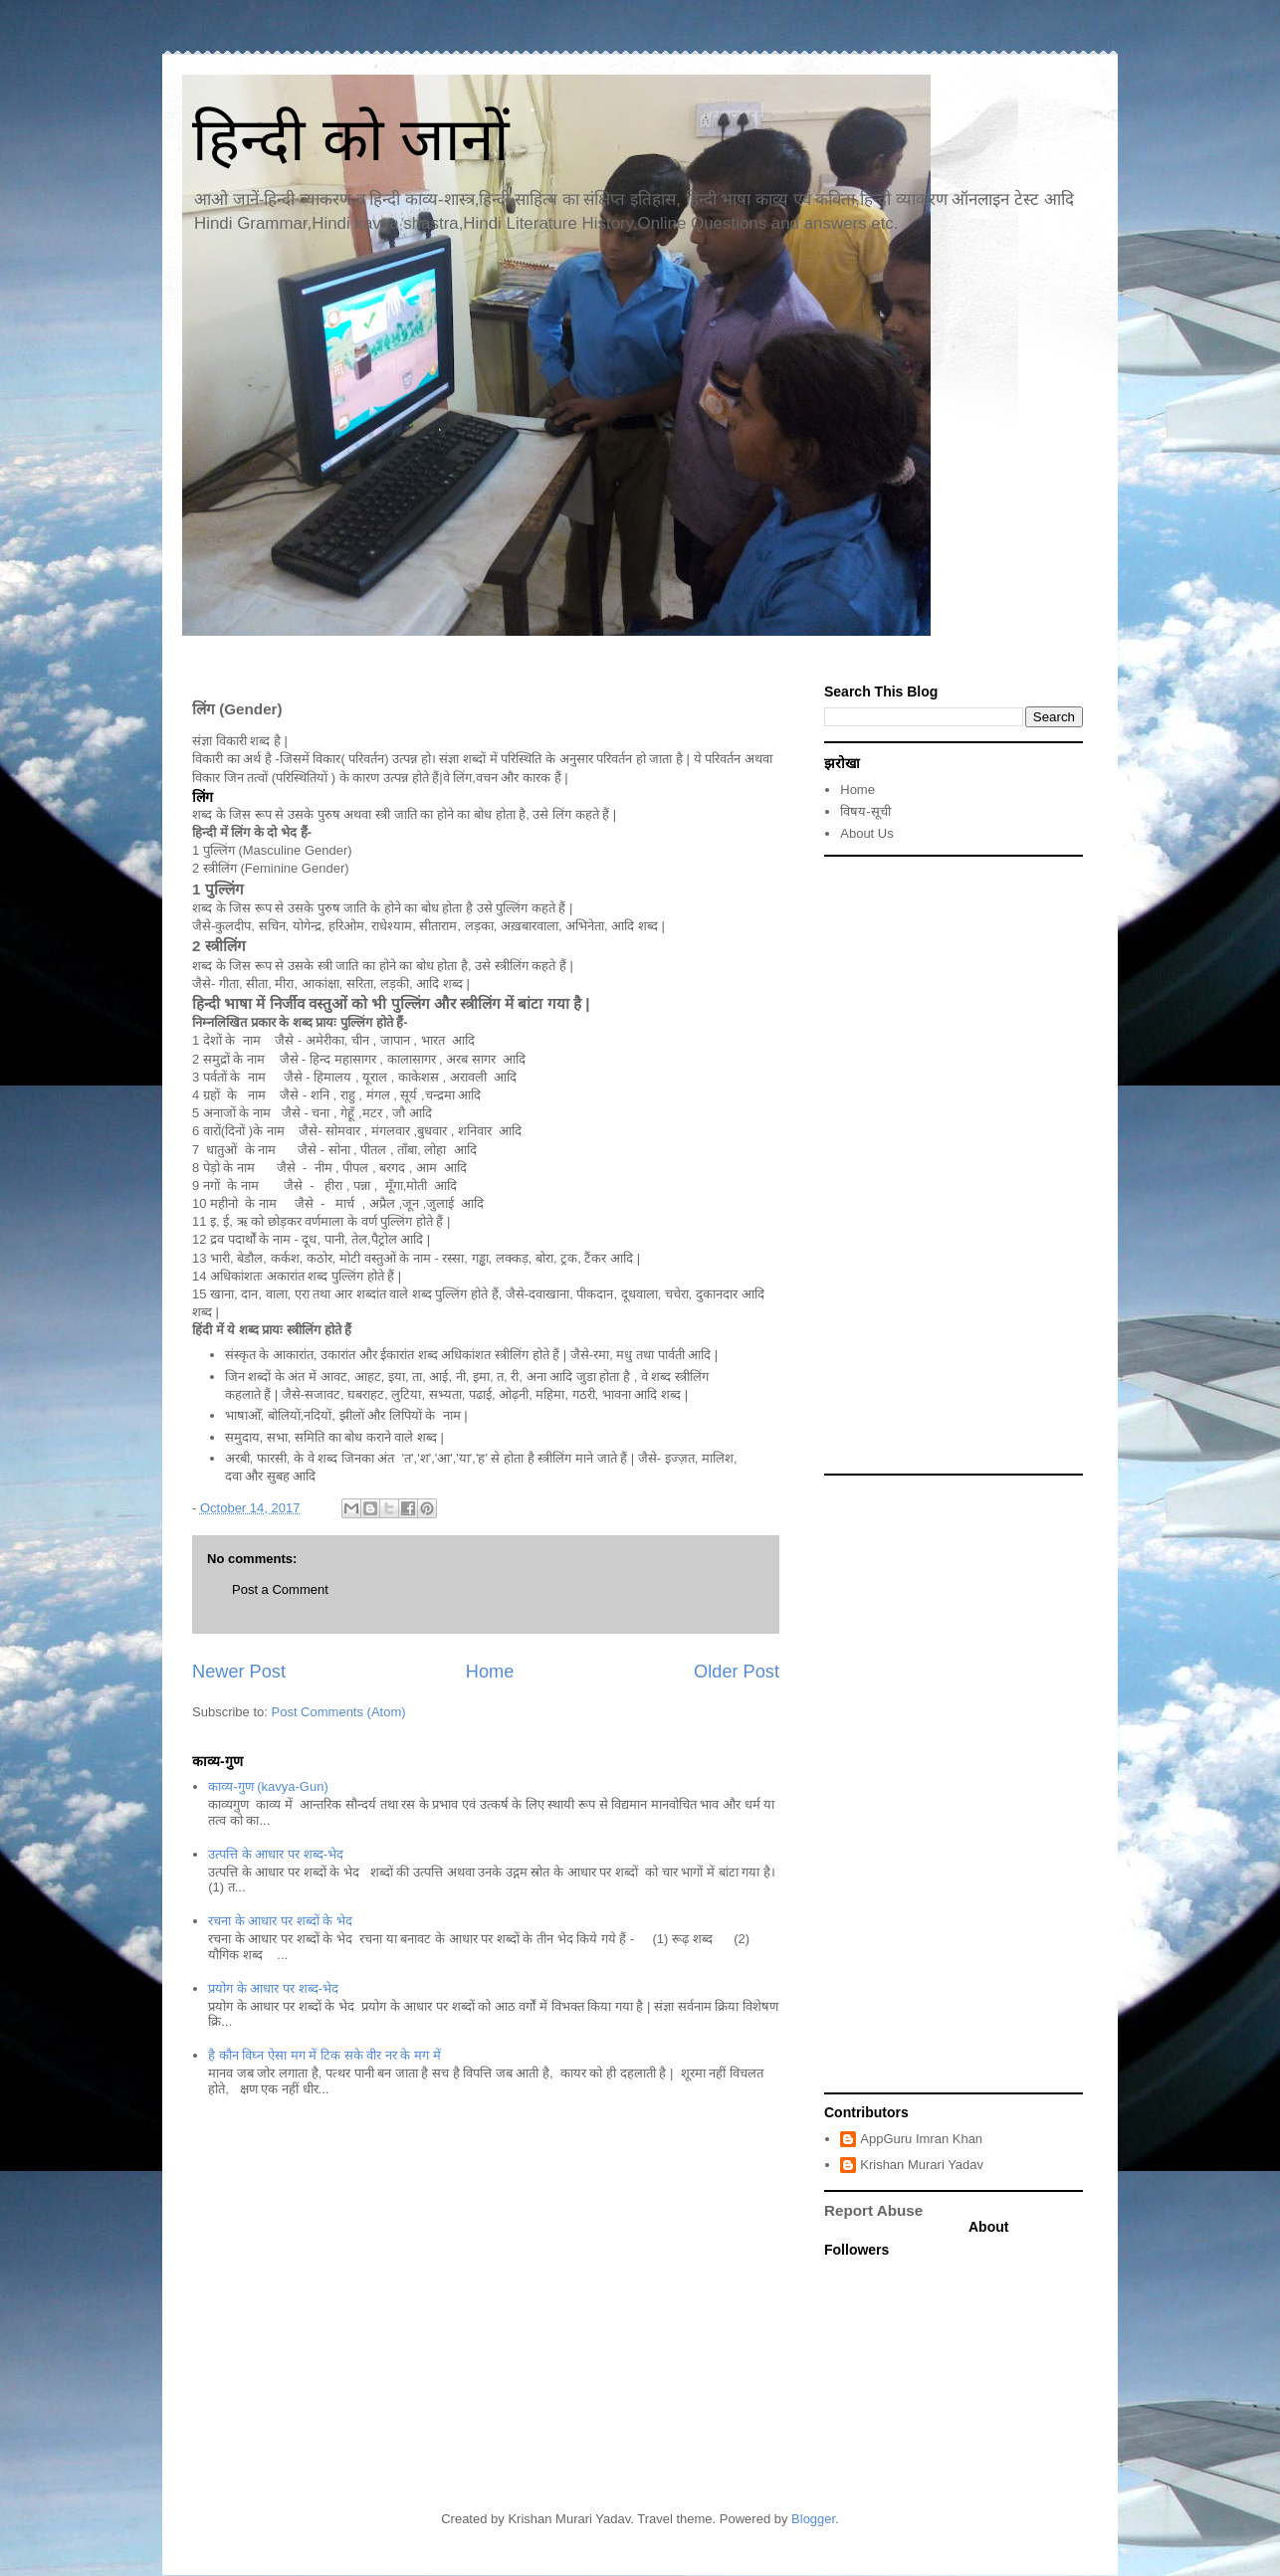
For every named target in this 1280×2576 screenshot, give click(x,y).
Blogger (813, 2518)
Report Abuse (873, 2210)
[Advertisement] (953, 1165)
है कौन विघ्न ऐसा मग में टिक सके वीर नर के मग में (324, 2055)
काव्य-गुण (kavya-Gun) (267, 1786)
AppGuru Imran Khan (921, 2138)
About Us (866, 833)
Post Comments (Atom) (339, 1711)
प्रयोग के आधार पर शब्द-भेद (273, 1988)
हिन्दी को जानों (351, 139)
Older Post (736, 1672)
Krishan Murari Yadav (921, 2164)
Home (490, 1672)
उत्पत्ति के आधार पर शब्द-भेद (275, 1854)
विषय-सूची (865, 811)
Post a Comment (280, 1589)
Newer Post (239, 1672)
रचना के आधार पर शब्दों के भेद (280, 1920)
